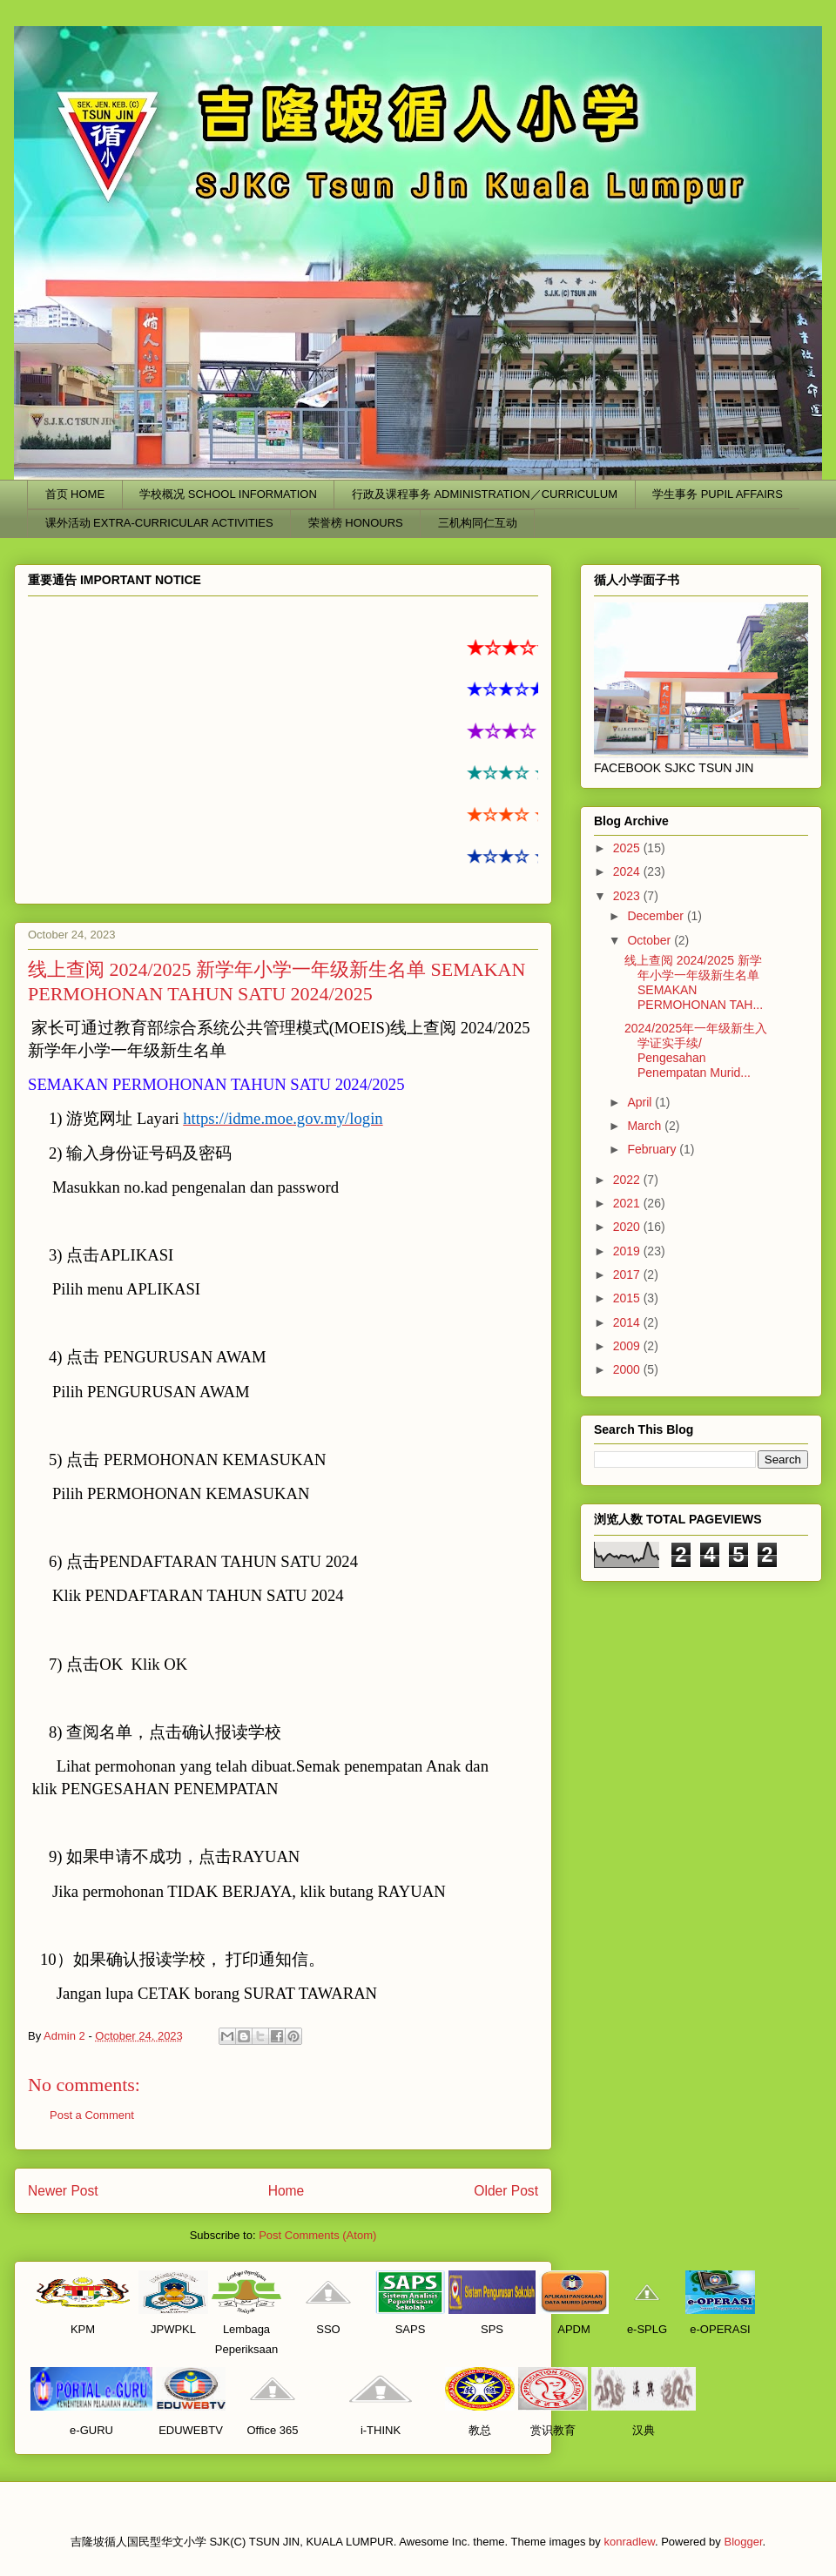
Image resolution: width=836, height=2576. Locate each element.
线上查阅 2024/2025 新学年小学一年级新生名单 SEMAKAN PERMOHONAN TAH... (693, 982)
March (645, 1126)
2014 (628, 1322)
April (641, 1102)
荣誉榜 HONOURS (355, 522)
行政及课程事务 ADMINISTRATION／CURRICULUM (484, 494)
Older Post (506, 2190)
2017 (628, 1274)
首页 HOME (75, 494)
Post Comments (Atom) (317, 2235)
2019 (628, 1251)
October (650, 940)
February (653, 1149)
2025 (628, 848)
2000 (628, 1369)
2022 (628, 1180)
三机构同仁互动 (477, 522)
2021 (628, 1203)
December (656, 916)
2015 (628, 1298)
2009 (628, 1346)
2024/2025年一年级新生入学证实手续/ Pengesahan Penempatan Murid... (695, 1050)
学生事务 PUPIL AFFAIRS (717, 494)
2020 (628, 1227)
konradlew (629, 2541)
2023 (628, 896)
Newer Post (63, 2190)
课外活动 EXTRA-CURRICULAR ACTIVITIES (159, 522)
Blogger (743, 2541)
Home (286, 2190)
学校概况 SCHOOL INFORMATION (228, 494)
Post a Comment (92, 2115)
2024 (628, 871)
